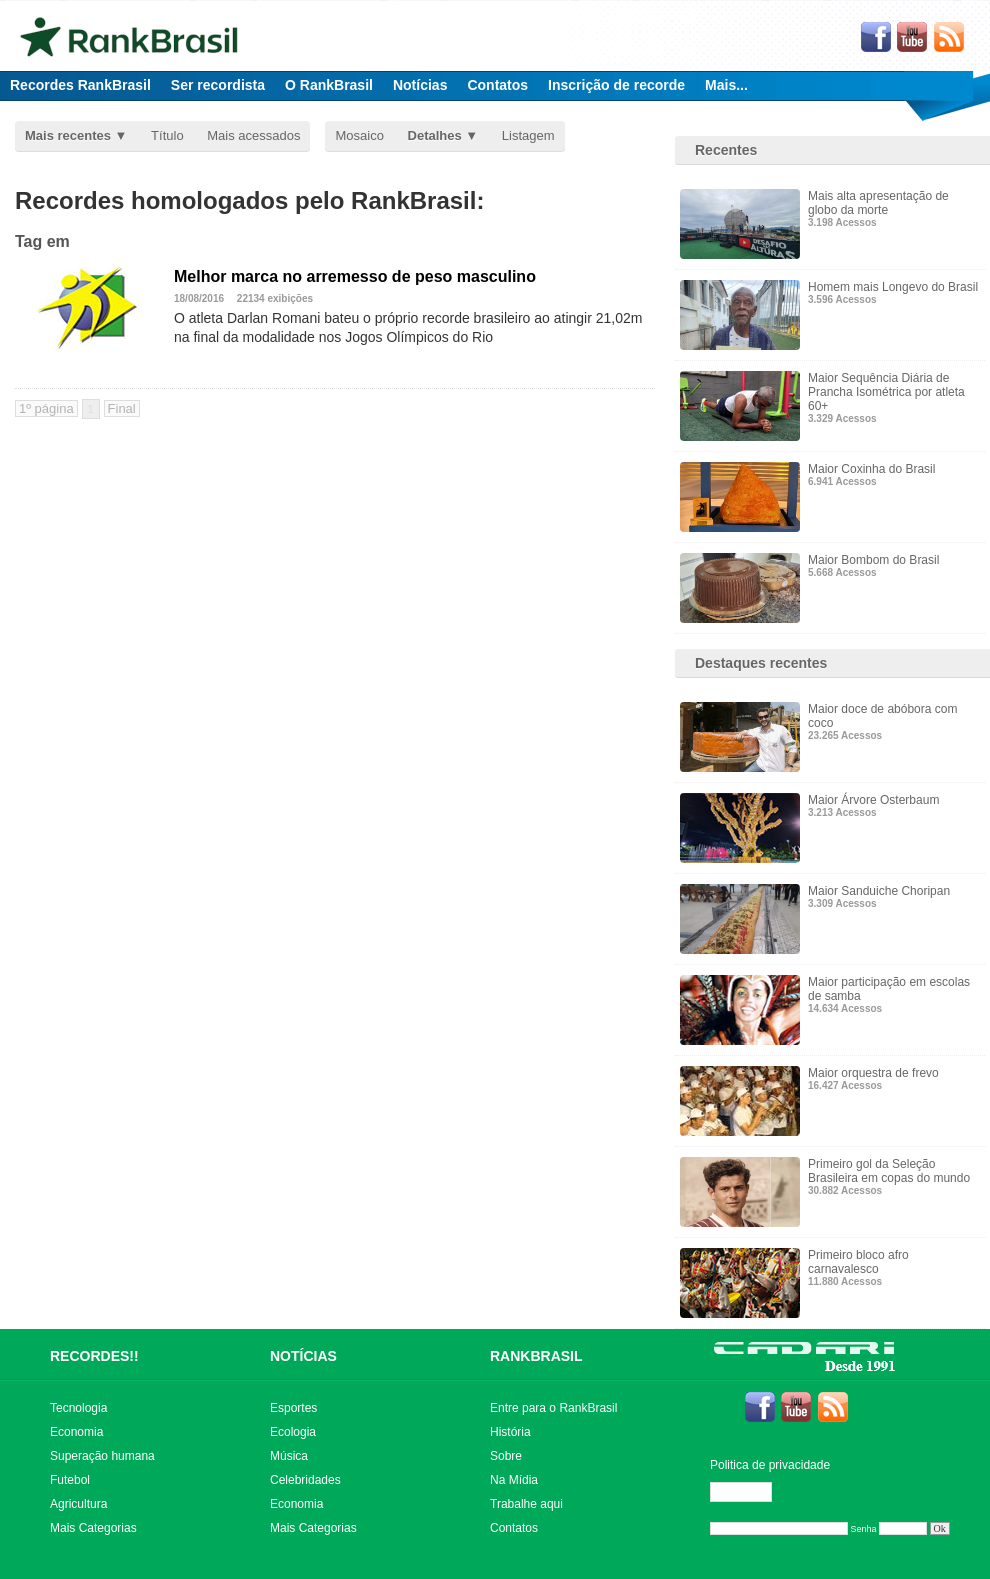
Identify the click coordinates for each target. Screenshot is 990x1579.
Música (289, 1456)
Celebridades (305, 1480)
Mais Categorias (93, 1528)
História (510, 1432)
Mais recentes (68, 135)
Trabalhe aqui (526, 1504)
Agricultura (78, 1504)
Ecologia (293, 1432)
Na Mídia (514, 1480)
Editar (750, 1492)
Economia (76, 1432)
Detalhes (435, 135)
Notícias (420, 85)
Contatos (497, 85)
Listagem (528, 135)
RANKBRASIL (536, 1356)
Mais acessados (253, 135)
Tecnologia (78, 1408)
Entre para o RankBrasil (553, 1408)
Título (167, 135)
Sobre (506, 1456)
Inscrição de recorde (616, 85)
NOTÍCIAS (303, 1356)
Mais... (726, 85)
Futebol (70, 1480)
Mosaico (359, 135)
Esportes (293, 1408)
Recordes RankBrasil (80, 85)
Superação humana (102, 1456)
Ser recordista (218, 85)
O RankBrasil (329, 85)
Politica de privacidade (770, 1465)
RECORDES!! (94, 1356)
